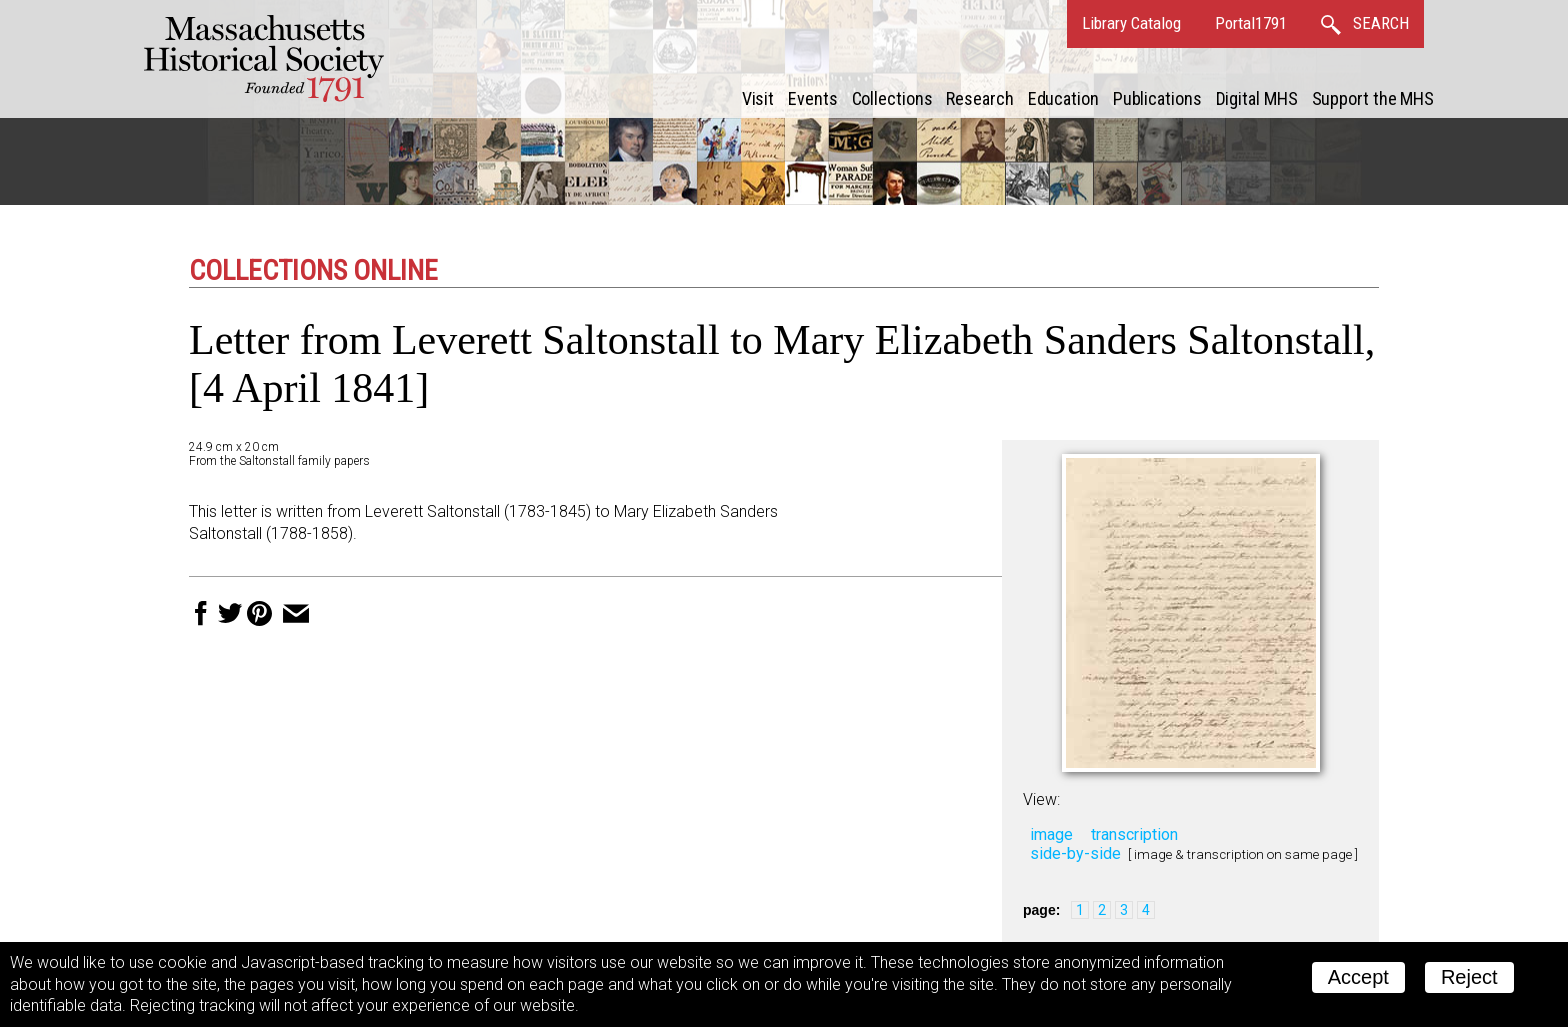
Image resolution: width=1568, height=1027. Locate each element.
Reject (1469, 977)
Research (979, 98)
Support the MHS (1373, 98)
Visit (758, 98)
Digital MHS (1257, 98)
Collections (892, 98)
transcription (1134, 834)
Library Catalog (1131, 23)
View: (1041, 799)
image (1051, 834)
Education (1063, 98)
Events (812, 98)
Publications (1157, 98)
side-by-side (1075, 853)
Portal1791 (1251, 23)
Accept (1358, 977)
